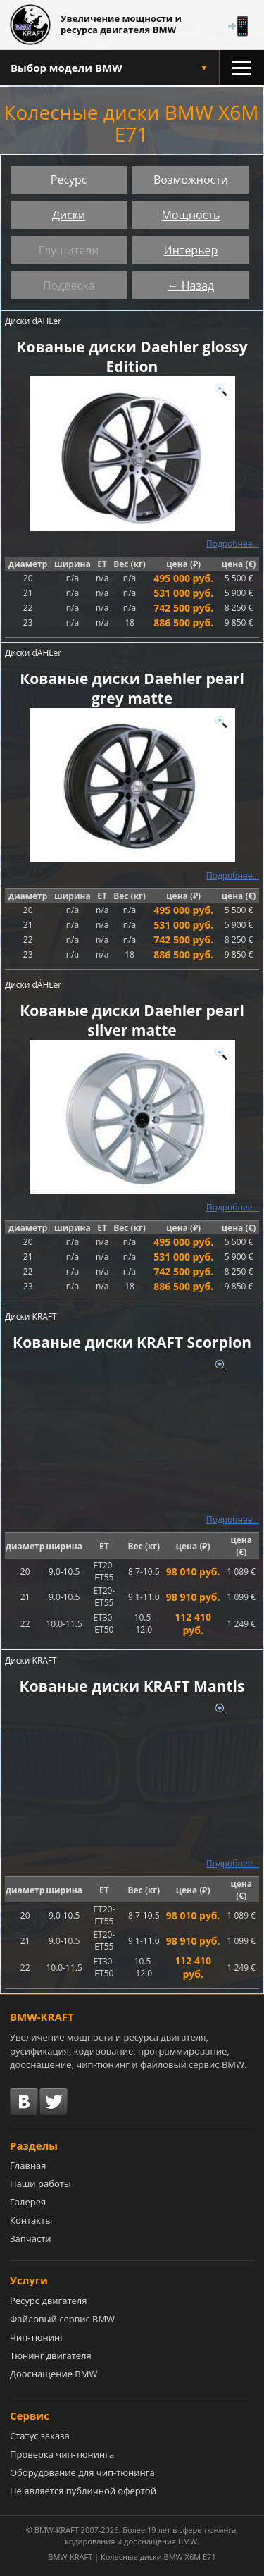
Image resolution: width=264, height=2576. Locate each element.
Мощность (191, 215)
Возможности (190, 179)
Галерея (28, 2202)
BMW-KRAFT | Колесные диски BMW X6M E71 (131, 2556)
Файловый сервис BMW (62, 2318)
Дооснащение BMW (53, 2373)
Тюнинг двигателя (51, 2355)
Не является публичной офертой (83, 2490)
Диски (68, 215)
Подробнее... (232, 544)
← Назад (191, 285)
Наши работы (40, 2183)
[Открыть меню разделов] (241, 67)
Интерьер (191, 250)
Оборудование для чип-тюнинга (82, 2472)
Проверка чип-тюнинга (62, 2454)
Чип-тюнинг (37, 2337)
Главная (28, 2165)
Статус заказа (40, 2435)
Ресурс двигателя (48, 2300)
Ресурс (69, 179)
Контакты (31, 2220)
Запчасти (30, 2238)
